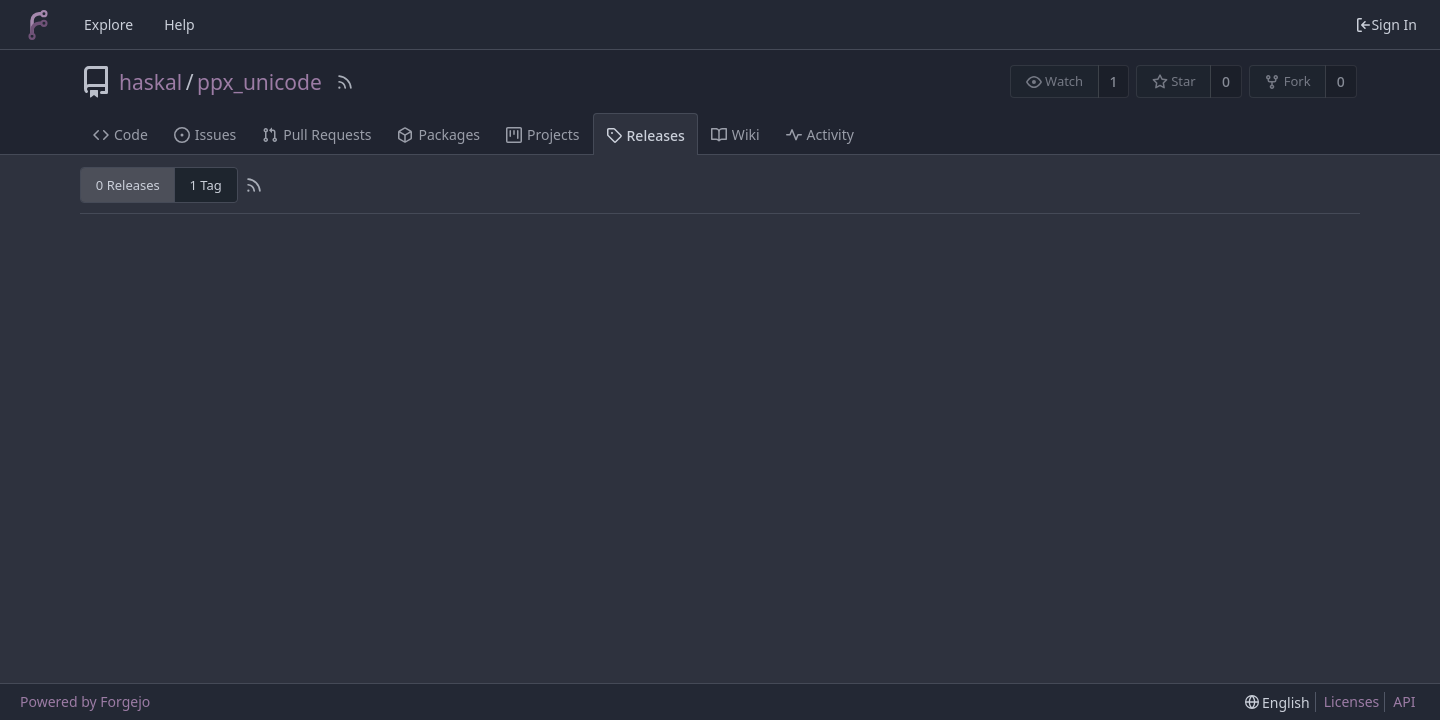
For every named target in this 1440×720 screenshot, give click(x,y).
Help (179, 24)
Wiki (735, 134)
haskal (150, 82)
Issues (205, 134)
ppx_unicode (259, 82)
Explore (108, 24)
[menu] (1277, 702)
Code (120, 134)
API (1404, 701)
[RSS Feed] (345, 82)
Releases (645, 135)
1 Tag (205, 185)
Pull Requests (316, 134)
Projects (542, 134)
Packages (438, 134)
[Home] (38, 25)
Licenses (1352, 701)
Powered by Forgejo (85, 701)
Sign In (1386, 24)
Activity (820, 134)
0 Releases (128, 185)
